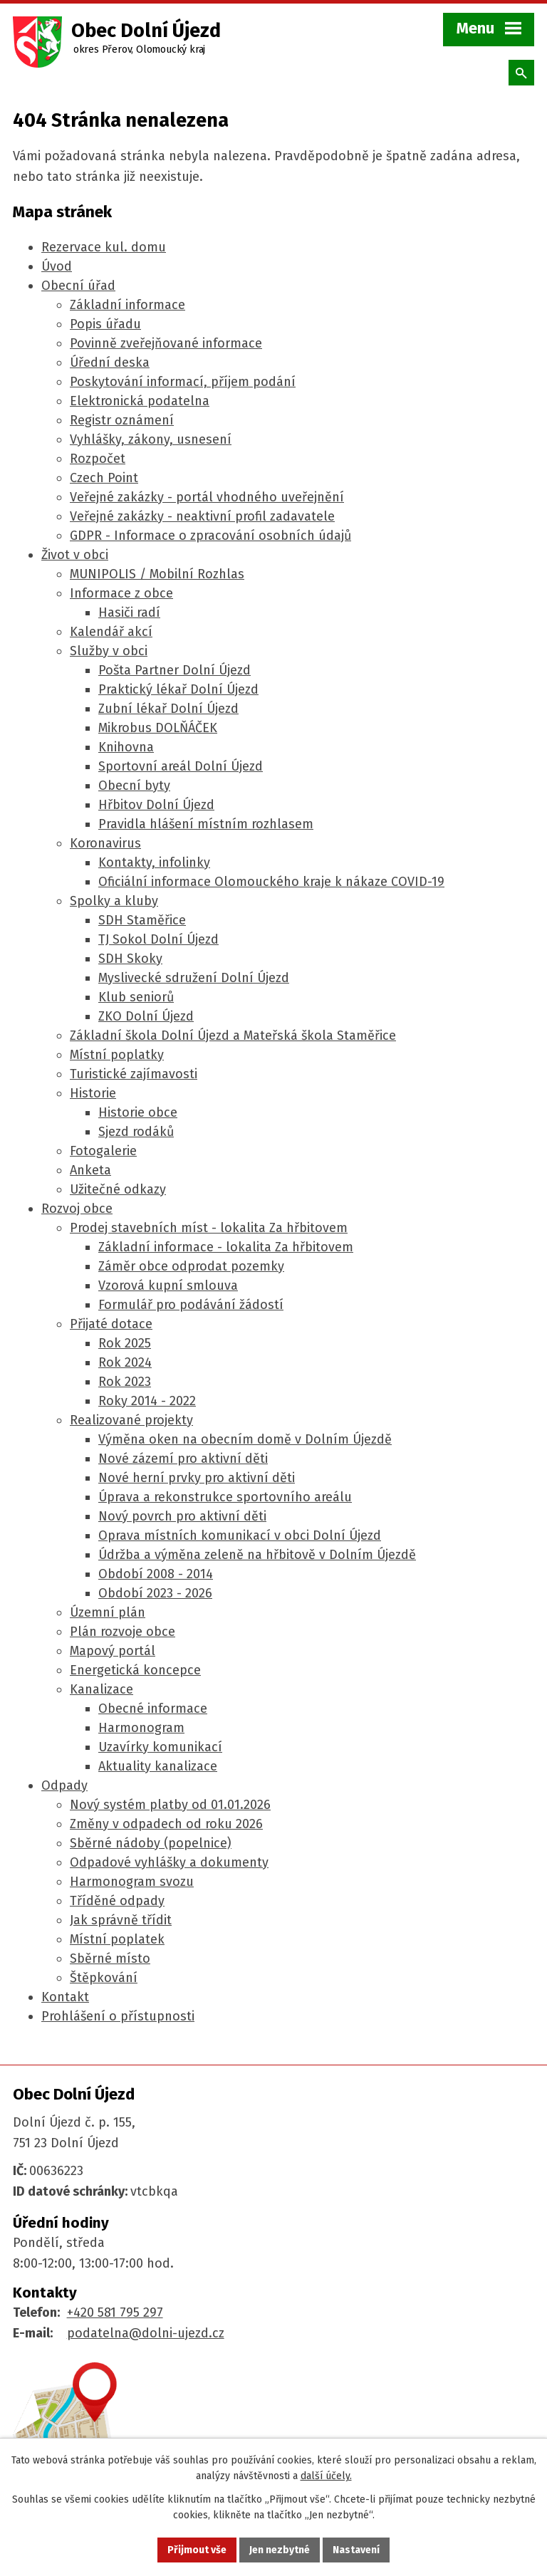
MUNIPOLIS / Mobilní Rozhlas (157, 574)
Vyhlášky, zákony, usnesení (150, 439)
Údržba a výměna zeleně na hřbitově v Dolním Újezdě (257, 1555)
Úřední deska (110, 362)
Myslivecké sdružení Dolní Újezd (193, 978)
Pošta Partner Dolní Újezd (174, 670)
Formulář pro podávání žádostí (190, 1305)
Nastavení (356, 2550)
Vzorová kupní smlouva (168, 1285)
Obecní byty (134, 785)
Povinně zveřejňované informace (166, 343)
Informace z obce (121, 593)
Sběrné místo (110, 1958)
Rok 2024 (125, 1362)
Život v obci (74, 555)
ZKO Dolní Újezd (146, 1016)
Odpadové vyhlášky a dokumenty (169, 1862)
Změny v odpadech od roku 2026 (166, 1824)
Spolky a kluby (114, 901)
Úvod (56, 266)
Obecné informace (152, 1708)
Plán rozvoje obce (122, 1631)
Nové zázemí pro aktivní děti (183, 1458)
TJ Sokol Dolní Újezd (158, 939)
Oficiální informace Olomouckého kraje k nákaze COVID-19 (271, 882)
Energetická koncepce (135, 1670)
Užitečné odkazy (118, 1189)
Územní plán (107, 1612)
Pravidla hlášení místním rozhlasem (205, 824)
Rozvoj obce (77, 1208)
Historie (93, 1093)
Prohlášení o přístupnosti (117, 2016)
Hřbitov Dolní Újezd (156, 805)
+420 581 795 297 (115, 2312)
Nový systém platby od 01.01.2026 (170, 1805)
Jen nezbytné (279, 2550)
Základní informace (127, 305)
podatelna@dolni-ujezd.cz (145, 2333)
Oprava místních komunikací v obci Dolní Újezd (239, 1535)
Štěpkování (103, 1978)
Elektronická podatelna (139, 401)
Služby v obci (108, 651)
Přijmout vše (196, 2550)
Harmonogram (141, 1728)
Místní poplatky (117, 1055)
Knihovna (126, 747)
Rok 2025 (124, 1343)
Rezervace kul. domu (103, 247)
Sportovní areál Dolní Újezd (180, 766)
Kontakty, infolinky (154, 862)
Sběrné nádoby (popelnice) (150, 1843)
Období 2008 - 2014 (155, 1574)
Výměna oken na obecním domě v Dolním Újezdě (245, 1439)
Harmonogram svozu (132, 1881)
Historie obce (137, 1112)
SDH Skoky (130, 958)
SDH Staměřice (142, 920)
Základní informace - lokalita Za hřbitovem (225, 1247)
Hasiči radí (129, 612)
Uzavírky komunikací (160, 1747)
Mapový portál (112, 1651)
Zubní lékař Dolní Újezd (168, 708)
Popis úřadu (105, 324)
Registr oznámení (122, 420)
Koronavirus (105, 843)
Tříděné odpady (117, 1901)
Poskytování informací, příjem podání (183, 382)
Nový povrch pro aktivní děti (182, 1516)
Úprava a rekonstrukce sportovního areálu (225, 1497)
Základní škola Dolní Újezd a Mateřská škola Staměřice (233, 1035)
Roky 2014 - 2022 (147, 1401)
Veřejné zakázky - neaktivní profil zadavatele (202, 516)
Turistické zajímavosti (133, 1074)
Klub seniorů (136, 997)
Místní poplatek (117, 1939)
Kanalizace (101, 1689)
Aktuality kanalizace (157, 1766)
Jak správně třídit (121, 1920)
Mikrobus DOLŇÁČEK (157, 728)
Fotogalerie (103, 1151)
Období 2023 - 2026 (155, 1593)
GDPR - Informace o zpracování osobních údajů (210, 535)
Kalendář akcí (111, 632)
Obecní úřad (78, 285)
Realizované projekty (131, 1420)
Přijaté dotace (111, 1324)
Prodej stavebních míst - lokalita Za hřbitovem (209, 1228)
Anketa (90, 1170)
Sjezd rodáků (136, 1132)
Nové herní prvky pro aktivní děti (196, 1478)
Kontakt (65, 1997)
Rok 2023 (124, 1381)
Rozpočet (97, 458)
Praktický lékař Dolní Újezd (178, 689)
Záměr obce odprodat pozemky (191, 1266)
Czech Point (104, 478)
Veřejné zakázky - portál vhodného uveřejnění (207, 497)
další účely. (326, 2477)
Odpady (64, 1785)
